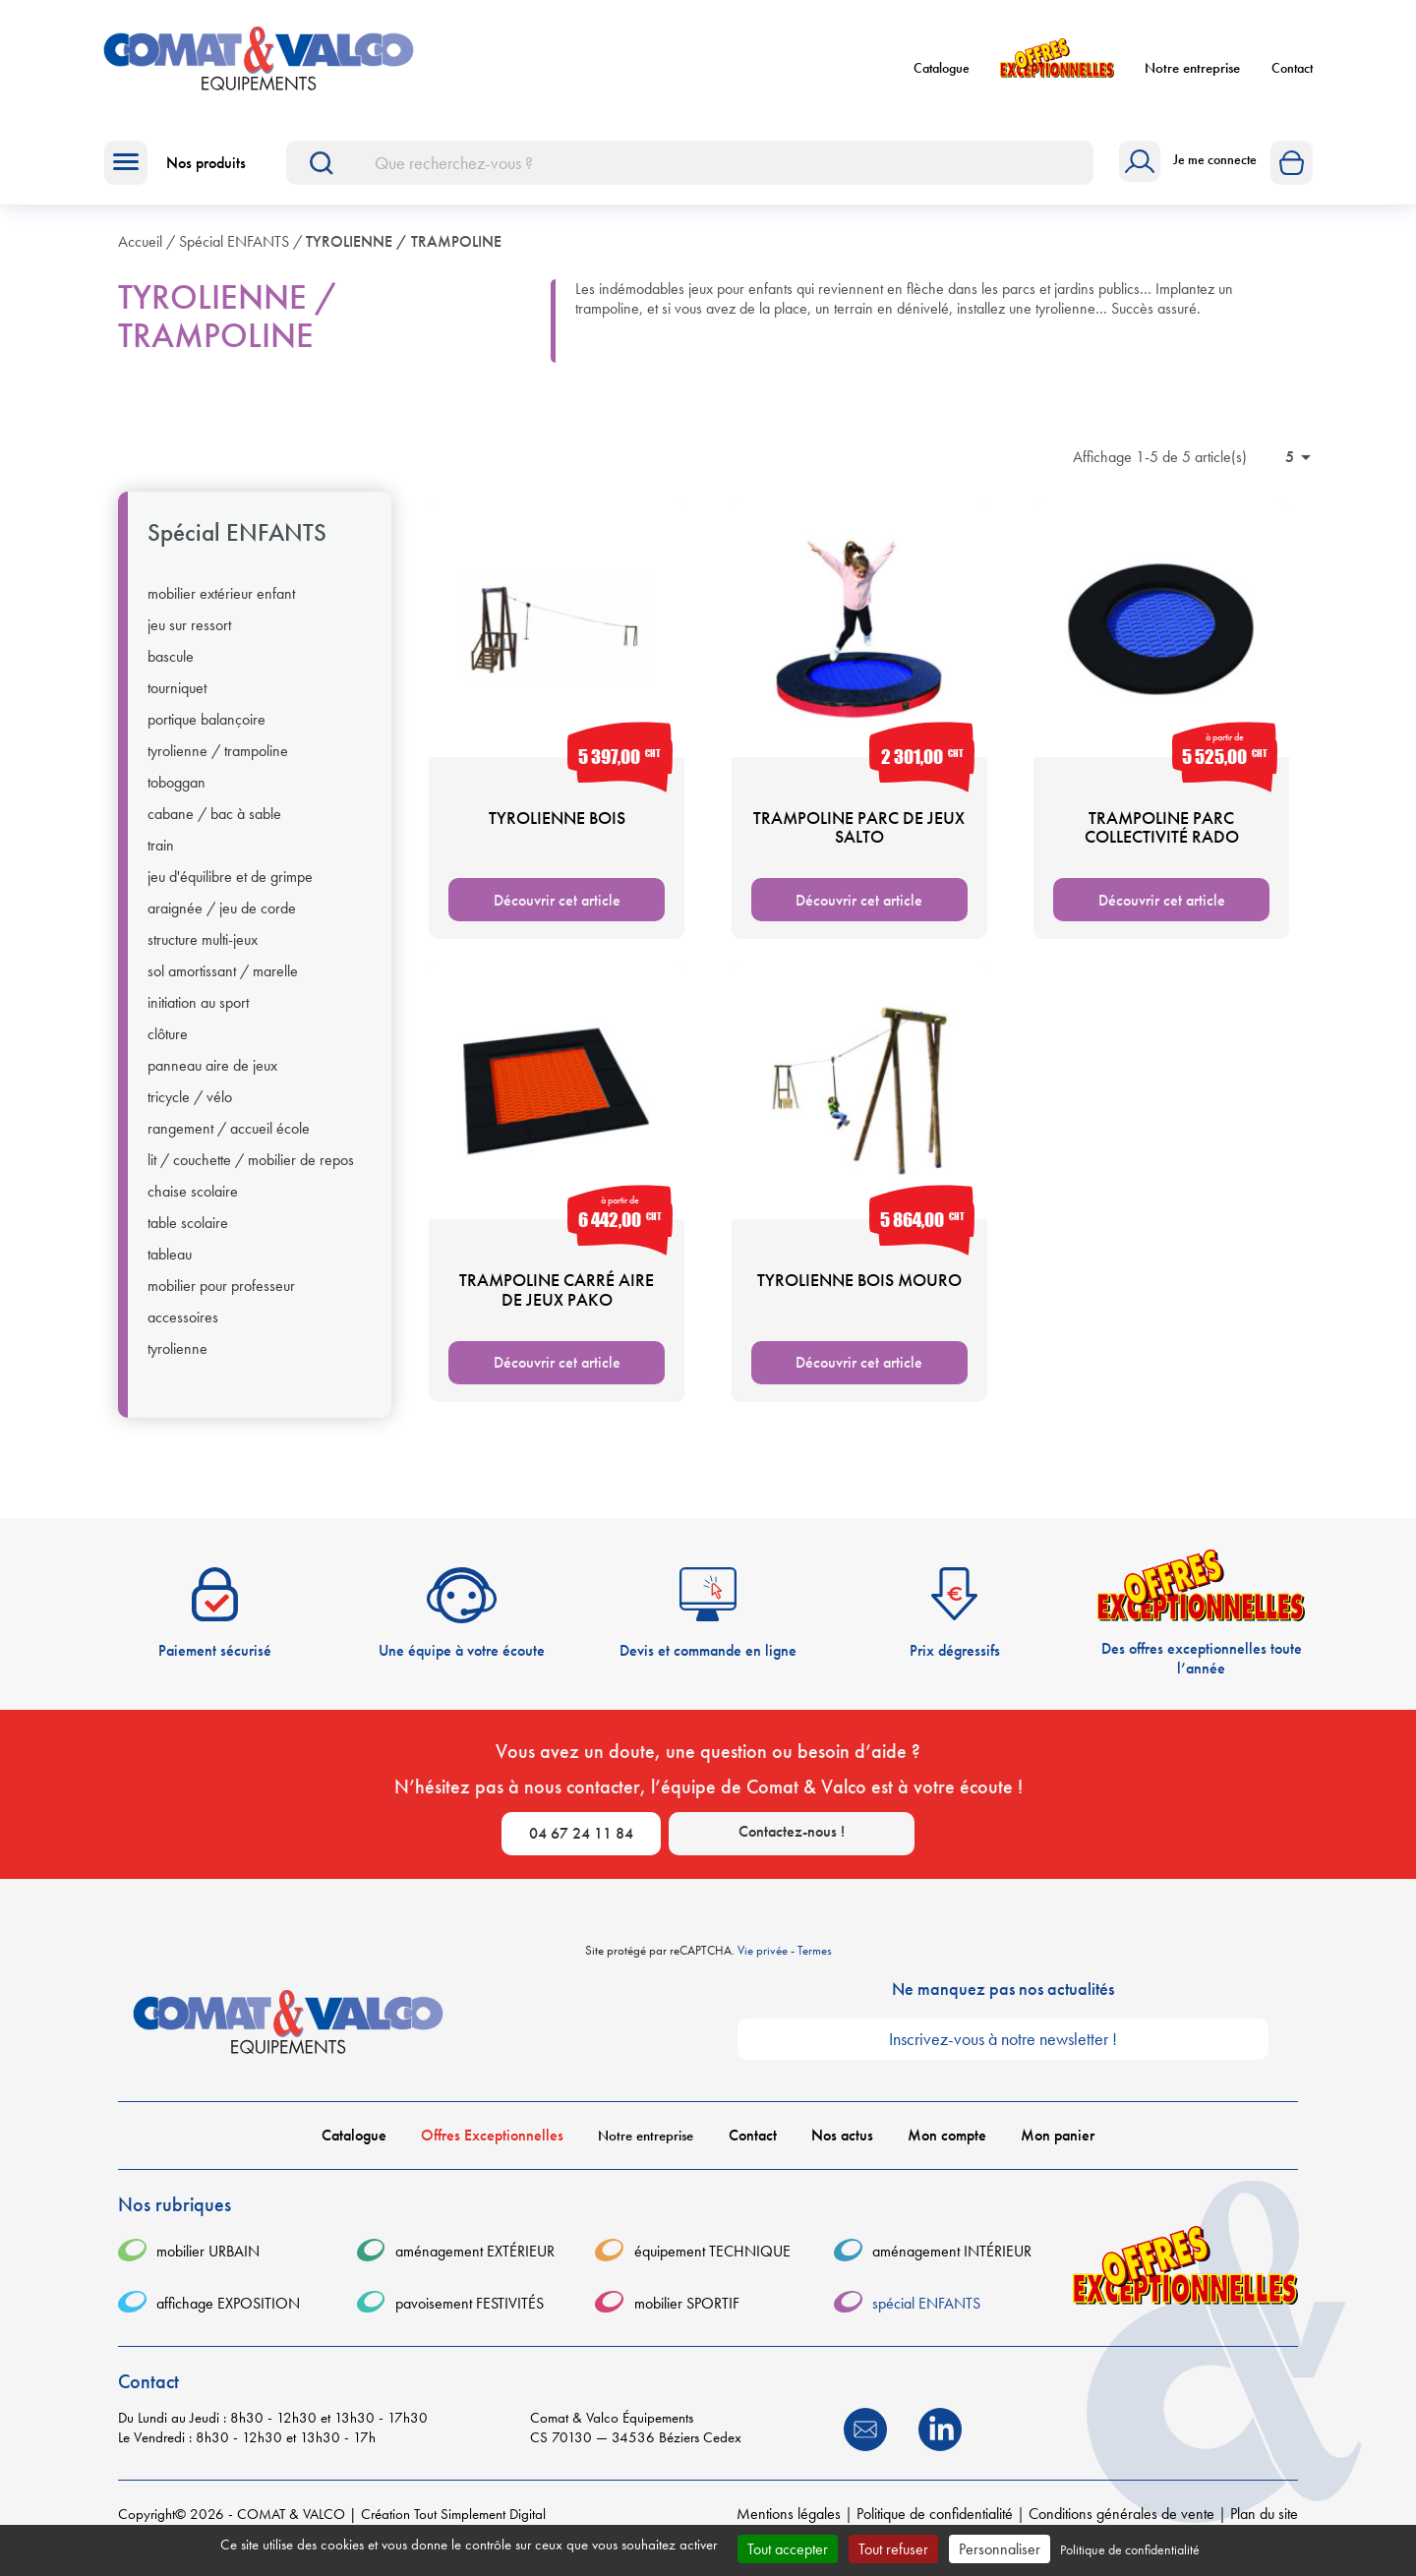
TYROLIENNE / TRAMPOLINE (218, 763)
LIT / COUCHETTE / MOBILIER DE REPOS (251, 1172)
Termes (814, 1962)
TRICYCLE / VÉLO (190, 1109)
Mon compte (947, 2147)
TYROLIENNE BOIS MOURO (859, 1291)
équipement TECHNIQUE (712, 2264)
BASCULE (171, 668)
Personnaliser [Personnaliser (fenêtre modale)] (999, 2549)
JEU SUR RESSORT (189, 637)
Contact (1292, 74)
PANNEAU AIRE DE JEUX (212, 1077)
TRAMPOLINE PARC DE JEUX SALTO (859, 839)
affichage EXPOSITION (228, 2315)
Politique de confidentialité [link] (1130, 2549)
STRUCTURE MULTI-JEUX (203, 952)
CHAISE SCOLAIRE (193, 1203)
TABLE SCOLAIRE (188, 1235)
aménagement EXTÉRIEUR (475, 2264)
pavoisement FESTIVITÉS (469, 2315)
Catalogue (942, 74)
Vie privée (763, 1962)
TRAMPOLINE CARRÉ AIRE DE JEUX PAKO (556, 1301)
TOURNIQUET (177, 700)
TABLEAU (170, 1266)
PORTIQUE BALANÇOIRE (207, 731)
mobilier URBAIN (208, 2264)
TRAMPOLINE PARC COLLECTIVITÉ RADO (1162, 839)
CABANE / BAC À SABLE (214, 826)
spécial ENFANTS (237, 545)
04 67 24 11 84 (581, 1846)
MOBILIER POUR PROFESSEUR (221, 1298)
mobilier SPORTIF (686, 2315)
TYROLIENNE (177, 1361)
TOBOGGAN (177, 794)
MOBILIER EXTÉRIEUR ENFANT (221, 605)
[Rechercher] (689, 174)
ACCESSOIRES (183, 1329)
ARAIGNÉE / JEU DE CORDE (222, 920)
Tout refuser (893, 2549)
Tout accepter (787, 2549)
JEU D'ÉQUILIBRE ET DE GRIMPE (230, 889)
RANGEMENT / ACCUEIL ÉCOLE (229, 1140)
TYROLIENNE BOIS (557, 829)
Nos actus (842, 2147)
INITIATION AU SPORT (198, 1015)
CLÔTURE (168, 1046)
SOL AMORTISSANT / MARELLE (223, 983)
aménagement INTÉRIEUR (952, 2264)
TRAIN (161, 857)
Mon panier (1057, 2147)
